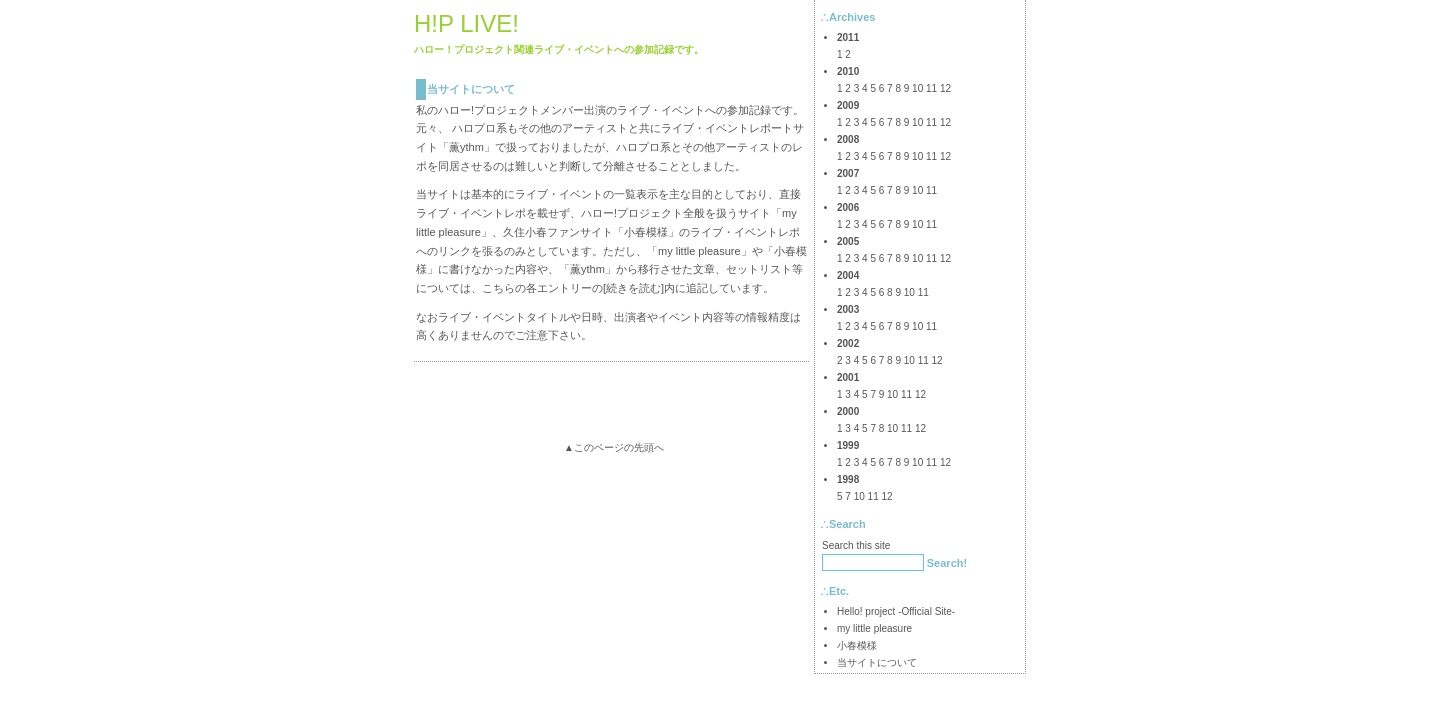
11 (931, 88)
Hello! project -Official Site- (896, 611)
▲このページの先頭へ (614, 447)
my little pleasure (699, 251)
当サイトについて (471, 89)
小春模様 (646, 232)
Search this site (856, 545)
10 (917, 88)
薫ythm (466, 147)
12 (945, 88)
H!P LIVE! (466, 23)
